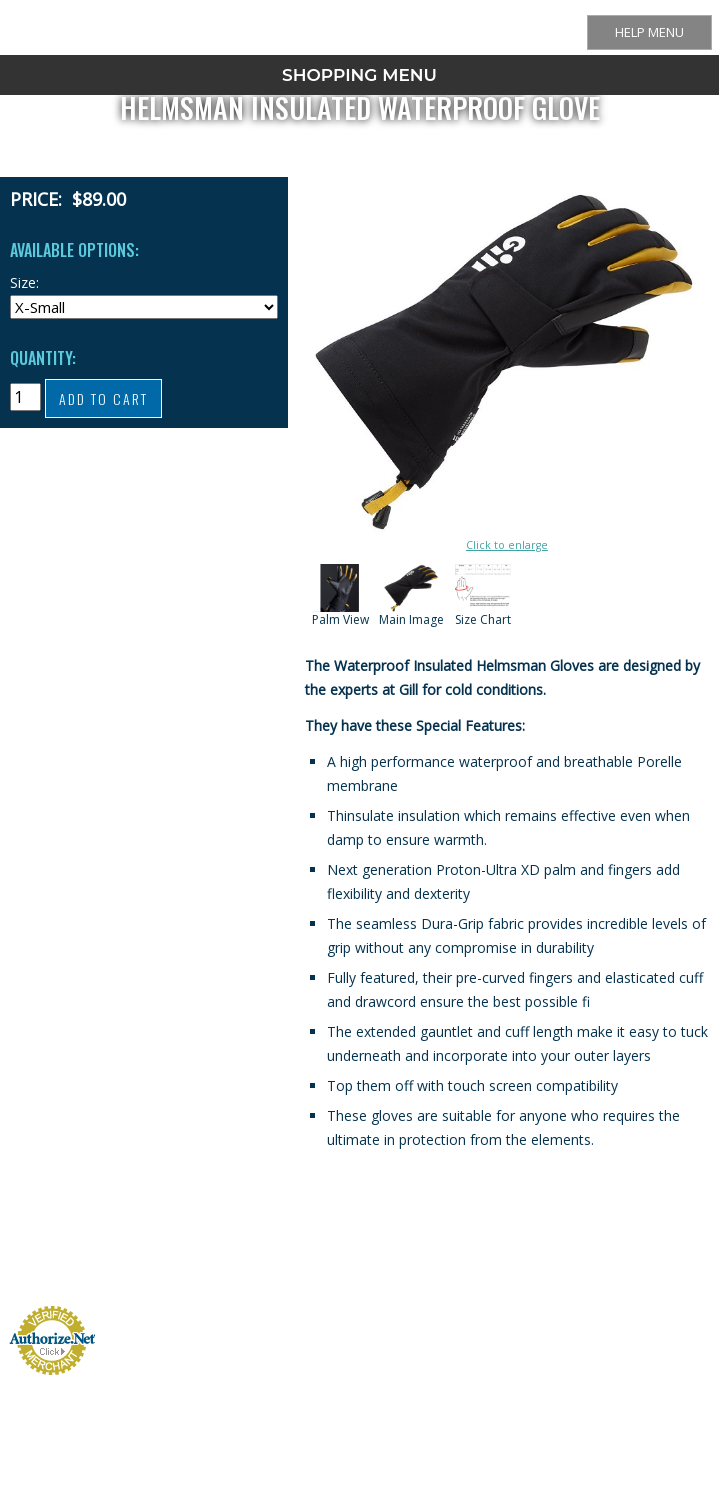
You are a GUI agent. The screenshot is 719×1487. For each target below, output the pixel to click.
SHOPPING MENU (359, 75)
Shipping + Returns (302, 1277)
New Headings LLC (671, 1315)
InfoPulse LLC (681, 1363)
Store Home (204, 1277)
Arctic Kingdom (679, 1339)
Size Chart (249, 1277)
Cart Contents (362, 1277)
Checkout (409, 1277)
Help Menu (649, 32)
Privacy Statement (506, 1277)
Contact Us (451, 1277)
